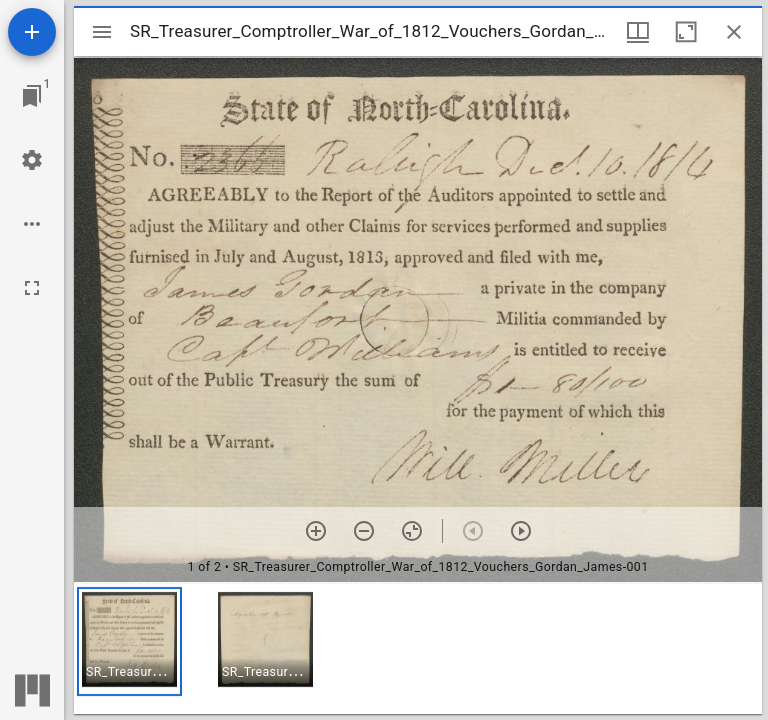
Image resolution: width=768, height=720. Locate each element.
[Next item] (521, 531)
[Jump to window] (32, 96)
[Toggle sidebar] (102, 32)
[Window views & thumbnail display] (638, 32)
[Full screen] (32, 288)
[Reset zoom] (412, 531)
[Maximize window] (686, 32)
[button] (129, 641)
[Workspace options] (32, 224)
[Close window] (734, 32)
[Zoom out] (364, 531)
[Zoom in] (316, 531)
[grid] (418, 649)
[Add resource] (32, 32)
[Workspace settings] (32, 160)
